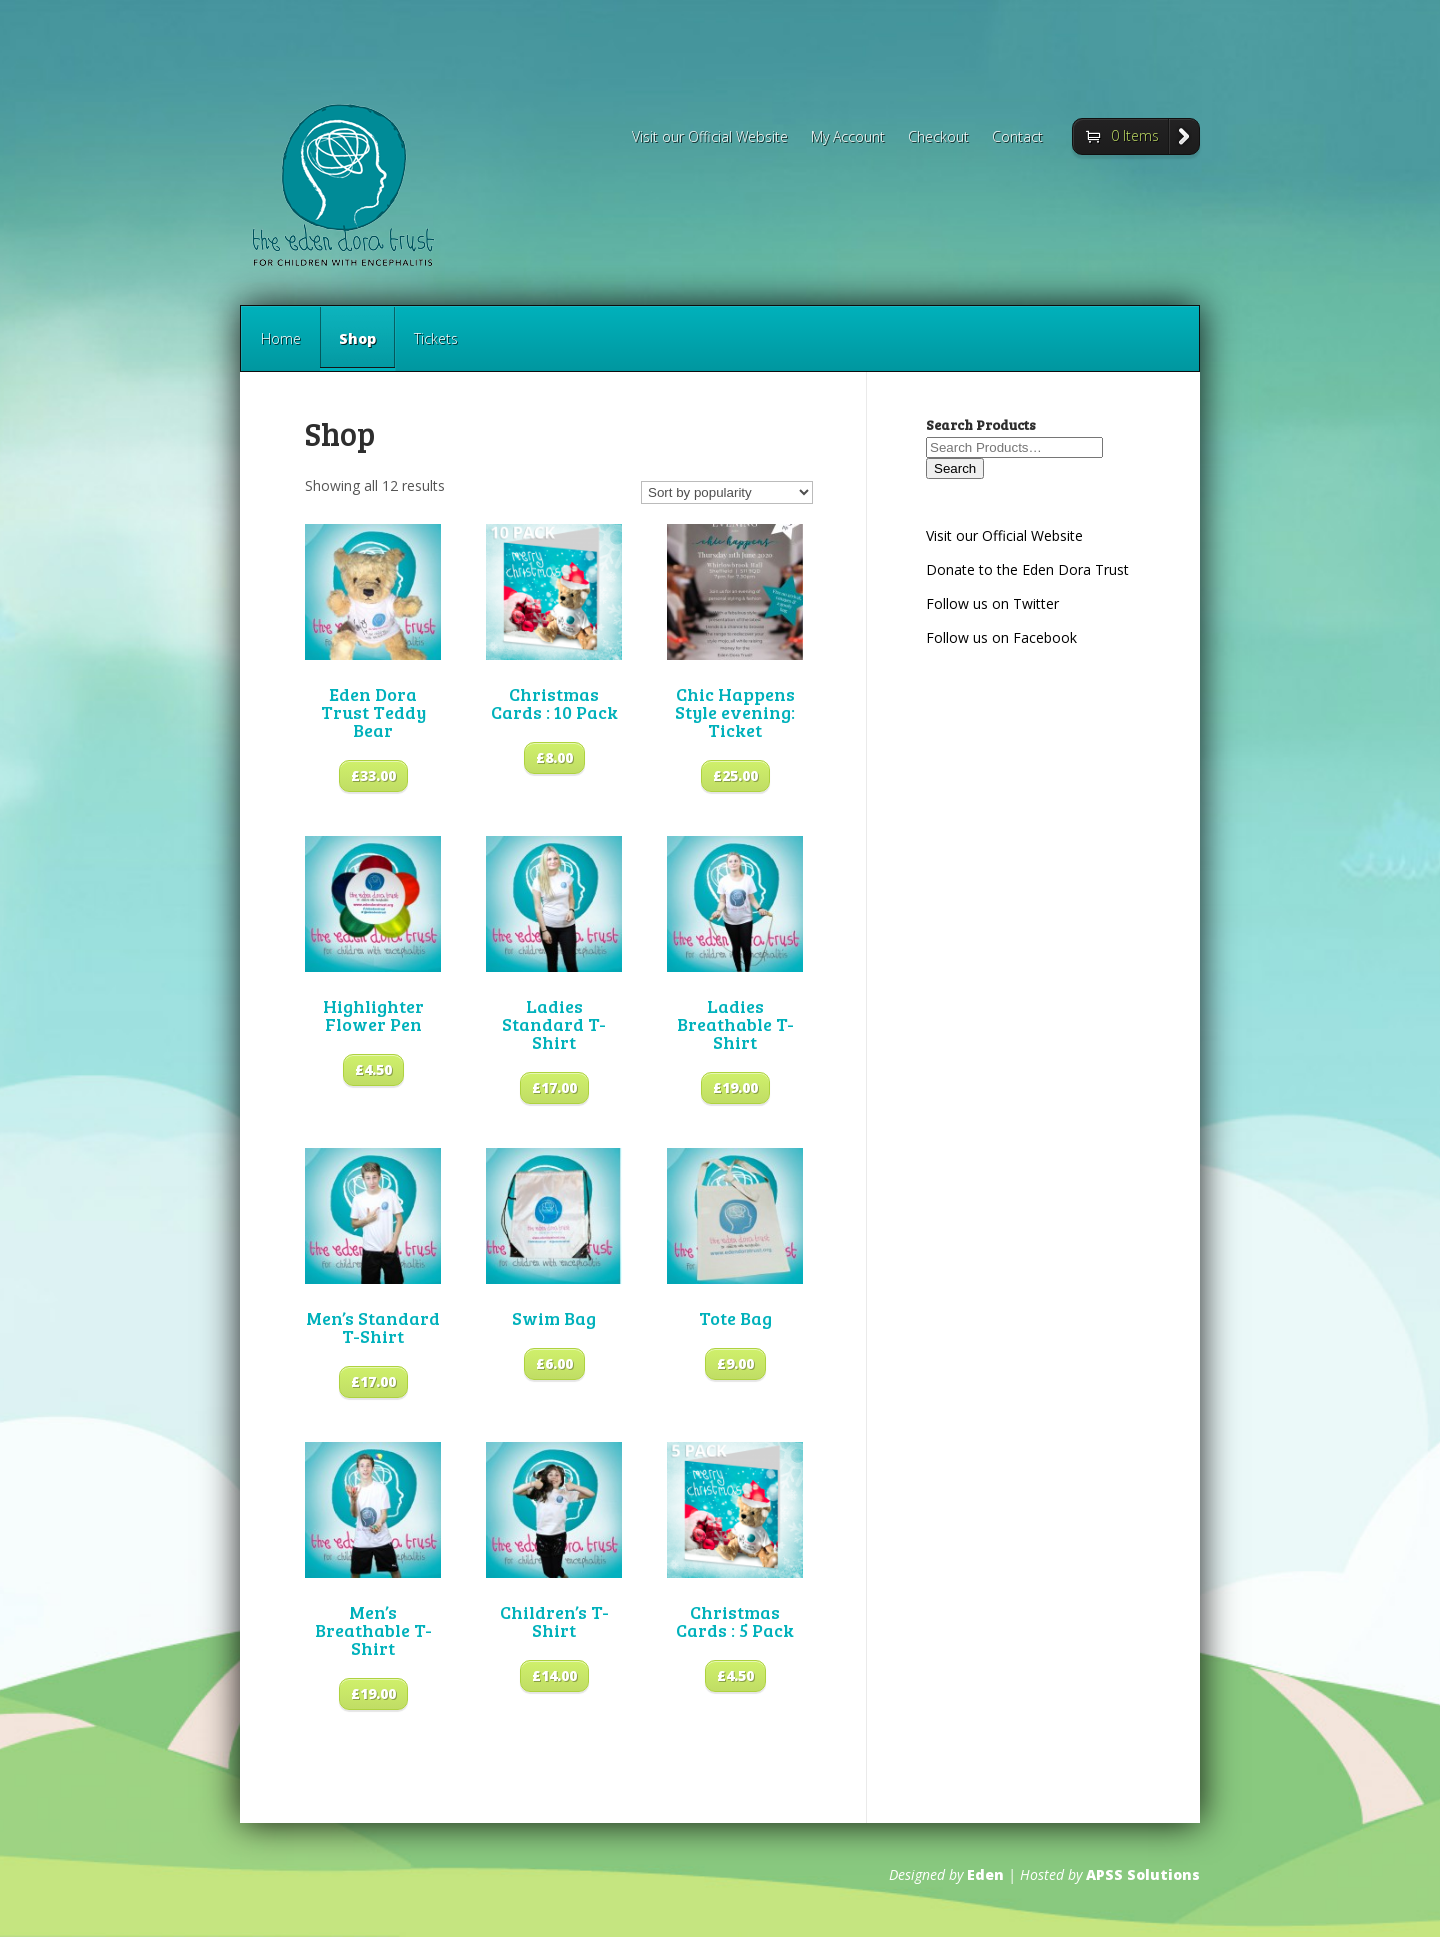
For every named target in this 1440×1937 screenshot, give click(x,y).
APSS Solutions (1143, 1874)
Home (281, 338)
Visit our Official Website (710, 138)
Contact (1017, 138)
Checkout (938, 138)
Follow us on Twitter (992, 603)
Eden (985, 1874)
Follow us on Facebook (1001, 637)
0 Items (1135, 135)
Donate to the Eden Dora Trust (1027, 569)
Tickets (436, 338)
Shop (357, 350)
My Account (848, 138)
